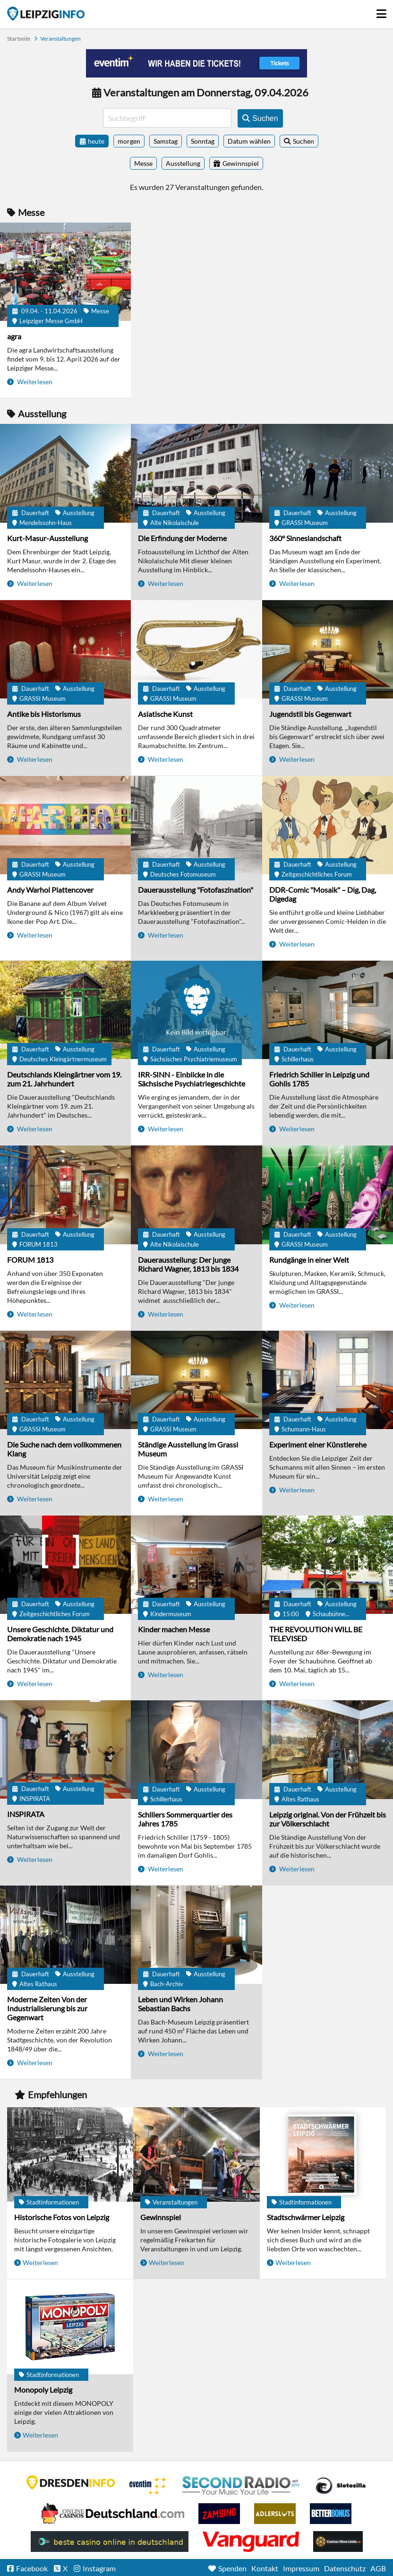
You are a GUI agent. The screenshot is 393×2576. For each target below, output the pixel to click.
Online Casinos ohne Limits (338, 2541)
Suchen (303, 141)
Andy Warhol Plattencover (50, 889)
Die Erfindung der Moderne (182, 538)
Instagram (99, 2568)
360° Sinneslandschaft (305, 538)
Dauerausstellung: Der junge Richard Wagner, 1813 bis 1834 (188, 1264)
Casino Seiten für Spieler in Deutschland (341, 2485)
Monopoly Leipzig (43, 2389)
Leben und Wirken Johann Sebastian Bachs (180, 2004)
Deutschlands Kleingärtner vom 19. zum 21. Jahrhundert (64, 1079)
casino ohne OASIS (251, 2541)
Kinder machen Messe (174, 1629)
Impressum (301, 2568)
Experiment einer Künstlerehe (318, 1444)
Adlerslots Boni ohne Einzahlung (275, 2513)
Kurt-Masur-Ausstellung (47, 538)
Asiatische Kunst (165, 713)
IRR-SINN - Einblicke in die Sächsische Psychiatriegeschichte (191, 1079)
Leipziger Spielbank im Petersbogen (113, 2513)
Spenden (232, 2568)
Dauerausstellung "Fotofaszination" (195, 889)
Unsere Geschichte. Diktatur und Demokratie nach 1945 (60, 1634)
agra (14, 336)
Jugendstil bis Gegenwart (310, 713)
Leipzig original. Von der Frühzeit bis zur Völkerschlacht (327, 1819)
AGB (378, 2568)
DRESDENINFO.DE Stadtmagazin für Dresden (70, 2482)
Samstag (166, 141)
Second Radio (241, 2485)
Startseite (46, 14)
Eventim (148, 2485)
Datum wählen (249, 141)
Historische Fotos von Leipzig (61, 2217)
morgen (129, 141)
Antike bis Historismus (44, 713)
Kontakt (264, 2568)
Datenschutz (345, 2568)
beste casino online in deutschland (109, 2541)
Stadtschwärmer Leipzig (305, 2217)
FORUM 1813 (30, 1259)
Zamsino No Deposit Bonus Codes (219, 2513)
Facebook (32, 2568)
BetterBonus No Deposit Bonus (330, 2513)
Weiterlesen (34, 382)
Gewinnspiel (160, 2217)
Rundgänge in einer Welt (309, 1259)
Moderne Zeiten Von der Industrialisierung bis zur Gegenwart (47, 2008)
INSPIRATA (25, 1813)
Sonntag (202, 141)
